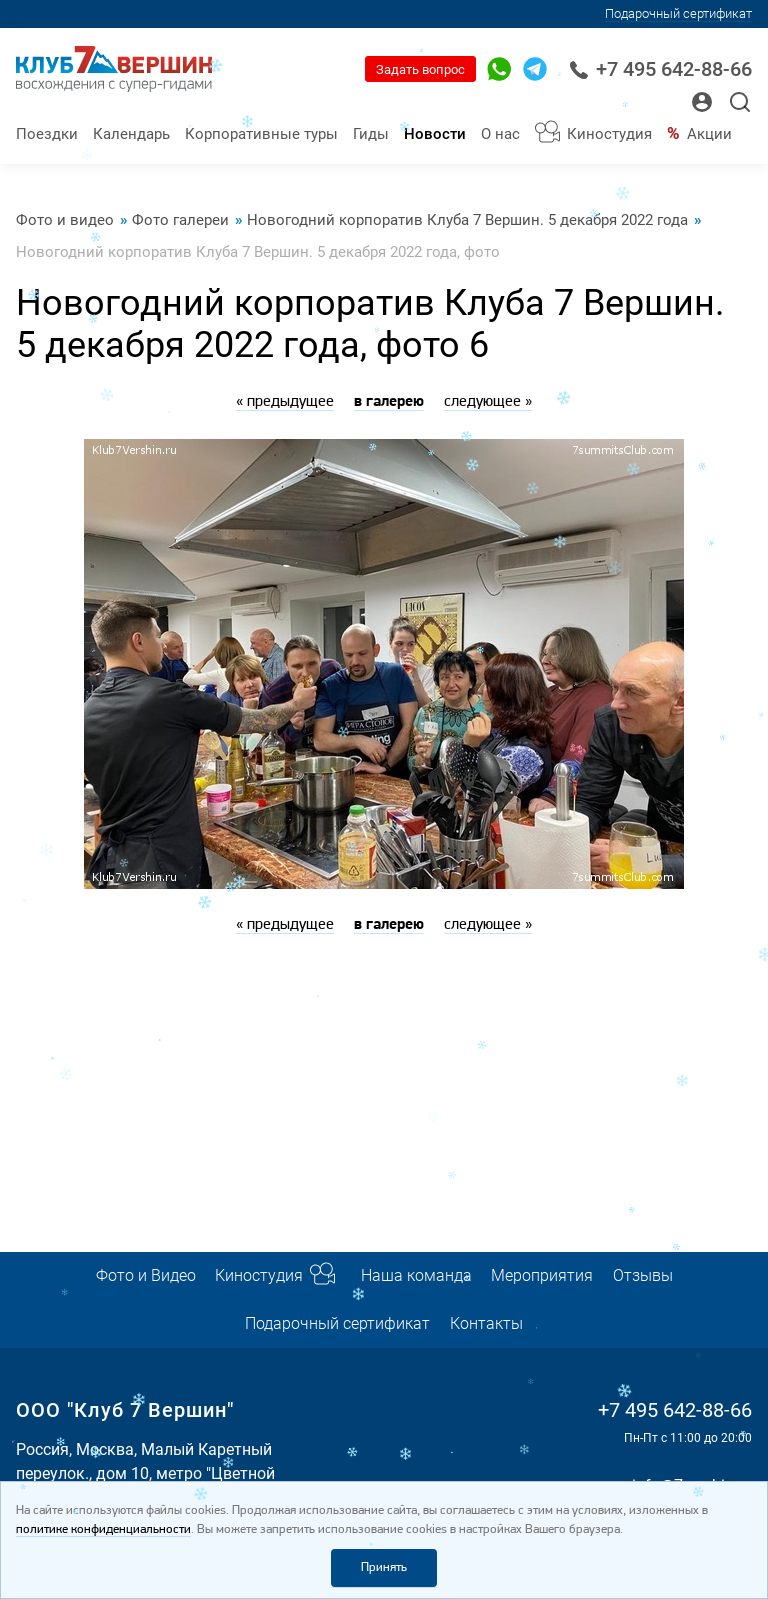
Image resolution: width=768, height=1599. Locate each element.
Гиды (371, 134)
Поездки (47, 134)
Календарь (131, 134)
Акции (709, 134)
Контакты (486, 1323)
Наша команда (416, 1275)
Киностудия (609, 134)
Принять (384, 1567)
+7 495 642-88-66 (660, 69)
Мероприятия (542, 1275)
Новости (435, 134)
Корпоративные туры (261, 134)
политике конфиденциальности (103, 1529)
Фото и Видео (146, 1275)
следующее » (488, 402)
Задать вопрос (420, 69)
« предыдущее (285, 402)
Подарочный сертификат (678, 13)
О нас (500, 134)
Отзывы (643, 1275)
